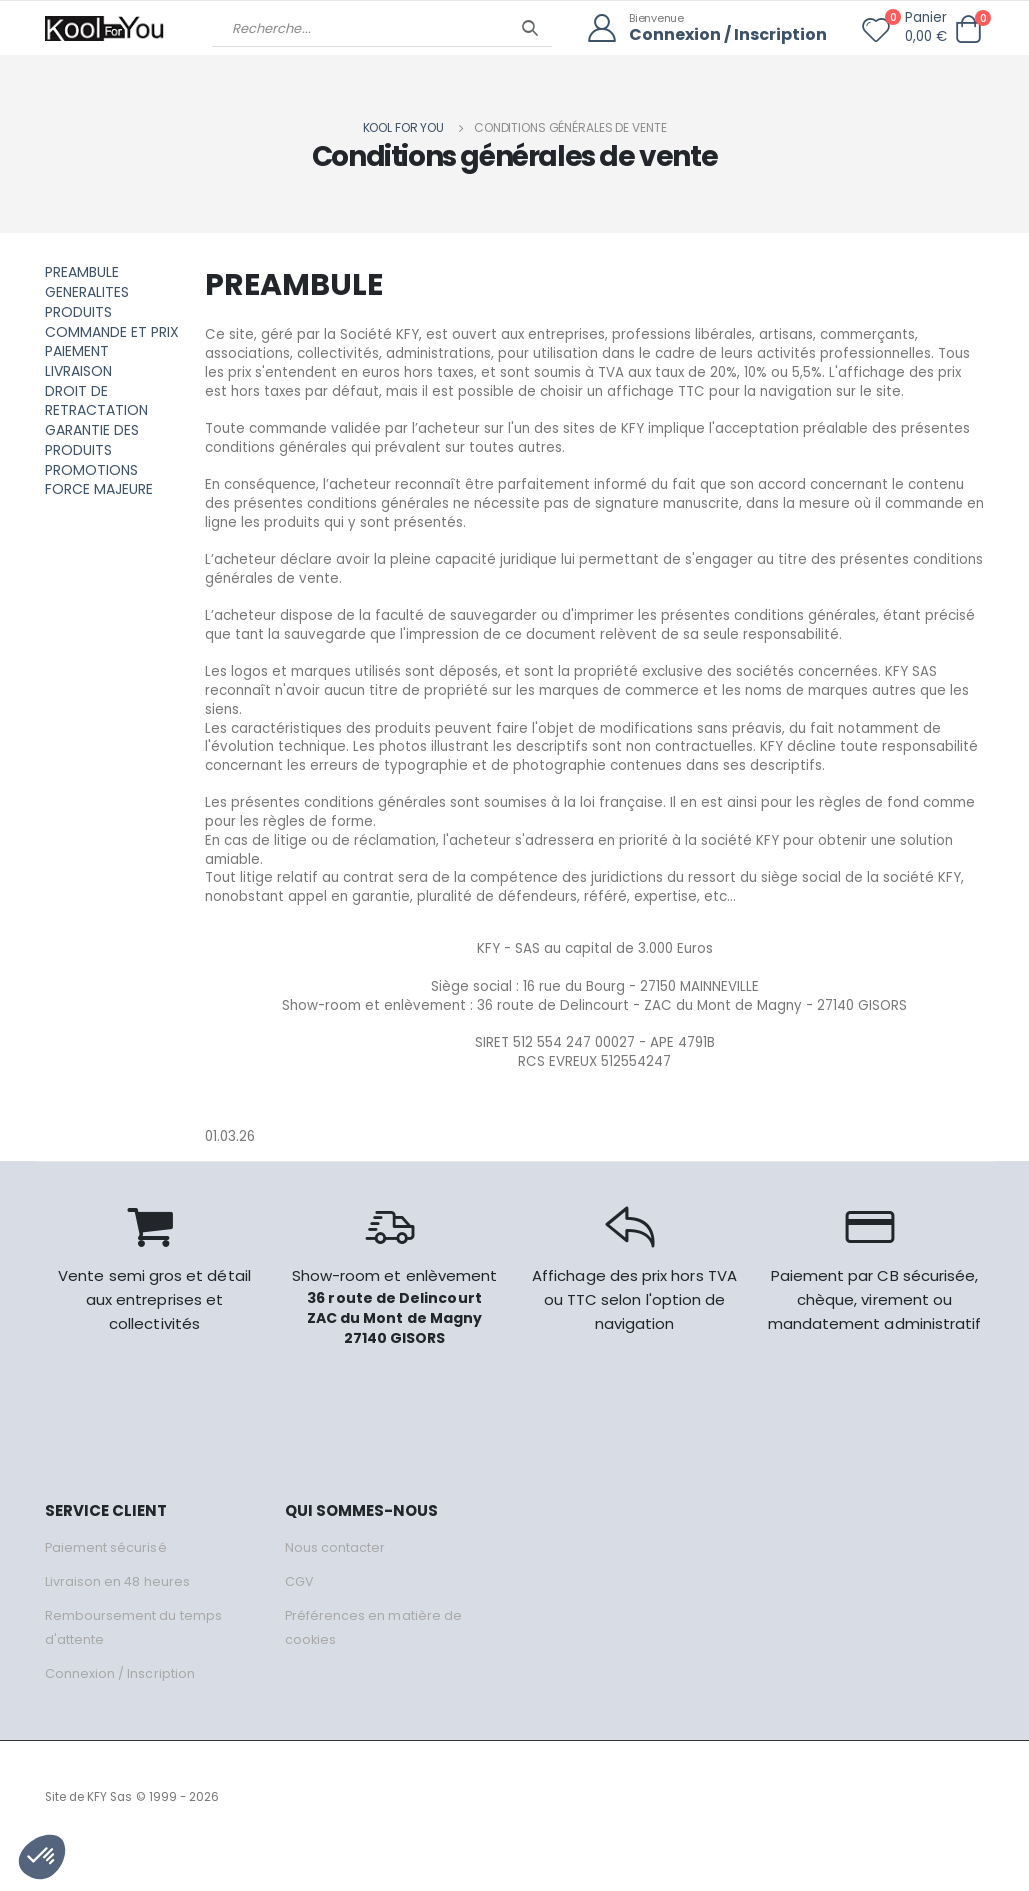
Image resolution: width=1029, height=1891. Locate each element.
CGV (299, 1619)
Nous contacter (335, 1585)
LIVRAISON (78, 370)
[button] (969, 29)
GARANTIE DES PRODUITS (92, 439)
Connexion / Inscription (724, 35)
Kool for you (404, 127)
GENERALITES (87, 292)
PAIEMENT (77, 351)
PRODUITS (78, 312)
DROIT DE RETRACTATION (96, 400)
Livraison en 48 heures (118, 1619)
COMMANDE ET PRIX (112, 331)
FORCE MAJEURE (99, 488)
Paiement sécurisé (106, 1585)
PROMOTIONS (91, 468)
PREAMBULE (82, 272)
